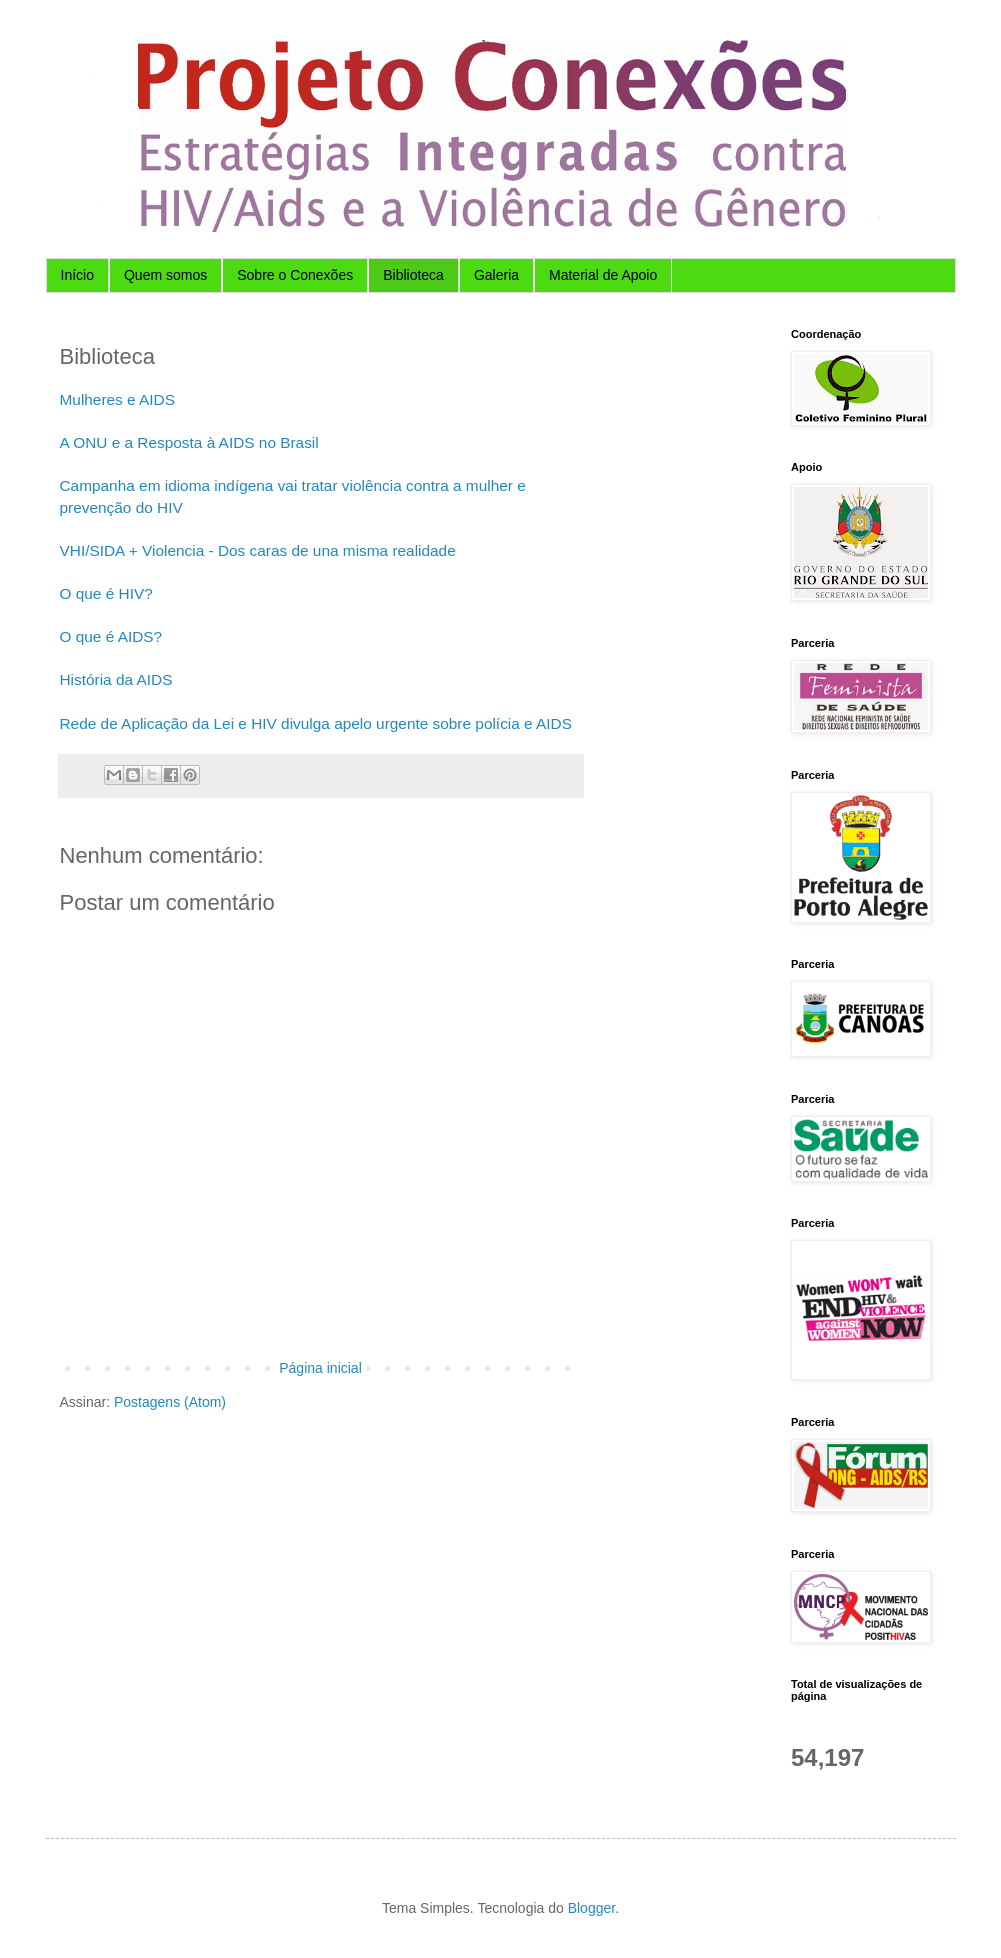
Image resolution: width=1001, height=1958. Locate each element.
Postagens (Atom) (170, 1402)
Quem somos (165, 275)
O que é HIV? (106, 593)
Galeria (496, 275)
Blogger (591, 1908)
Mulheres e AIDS (117, 399)
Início (77, 275)
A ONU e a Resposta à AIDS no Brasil (189, 442)
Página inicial (320, 1368)
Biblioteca (413, 275)
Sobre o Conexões (295, 275)
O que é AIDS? (111, 636)
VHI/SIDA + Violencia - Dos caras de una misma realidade (258, 550)
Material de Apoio (603, 275)
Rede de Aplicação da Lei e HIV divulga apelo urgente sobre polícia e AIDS (316, 723)
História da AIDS (116, 679)
